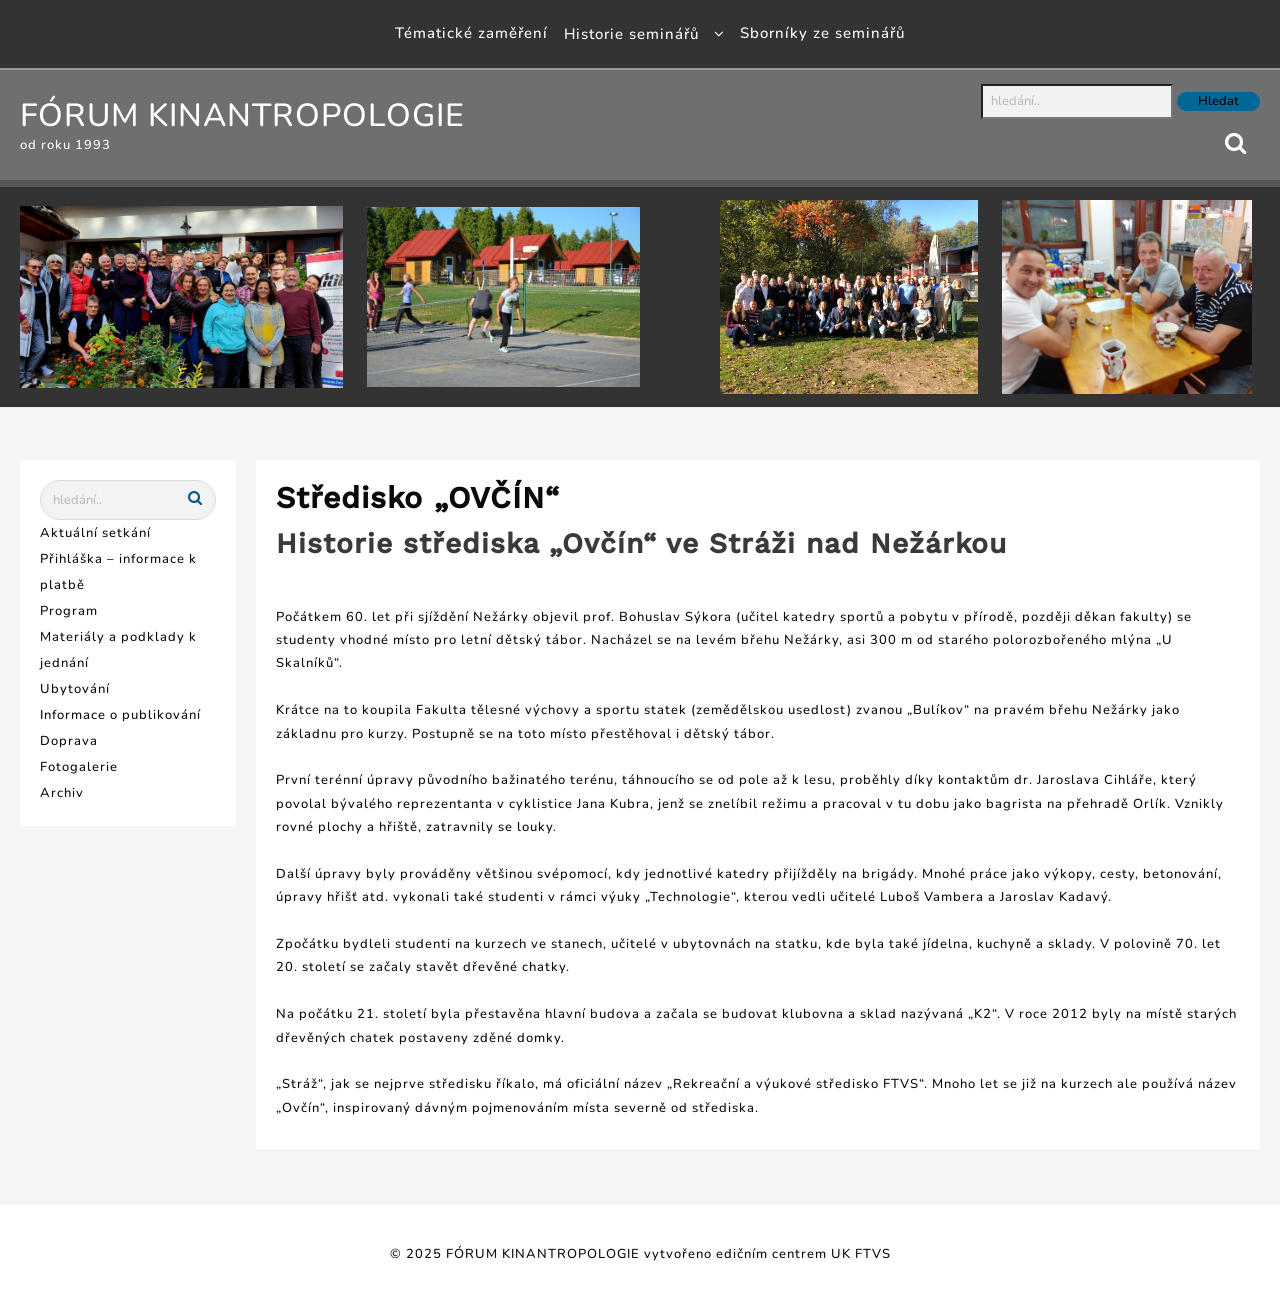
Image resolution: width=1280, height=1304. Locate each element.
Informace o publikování (120, 715)
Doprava (69, 741)
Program (69, 611)
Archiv (62, 793)
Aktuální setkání (95, 533)
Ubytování (75, 689)
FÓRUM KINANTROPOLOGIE (242, 115)
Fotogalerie (79, 767)
